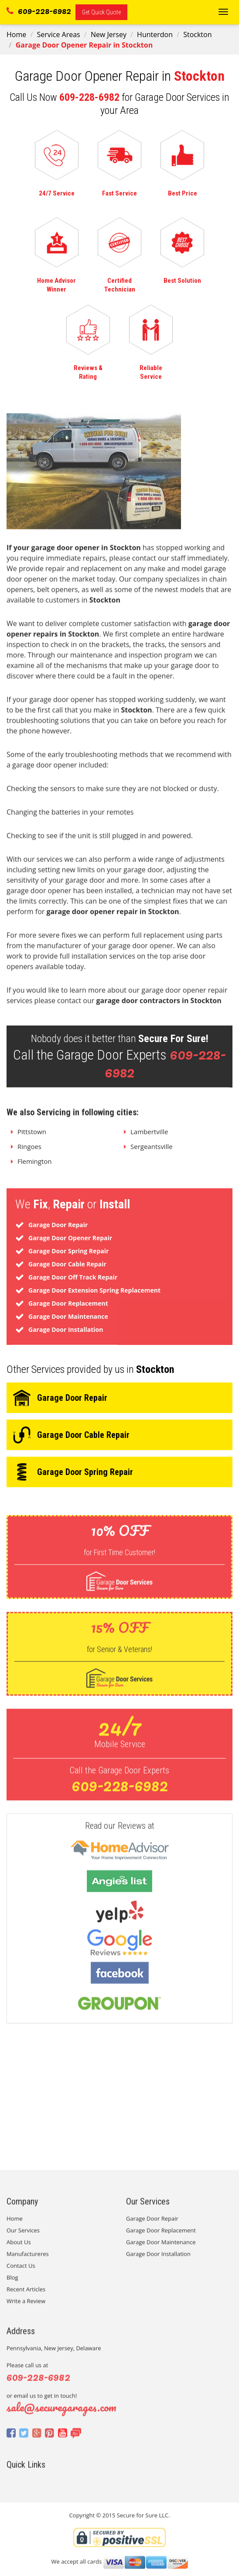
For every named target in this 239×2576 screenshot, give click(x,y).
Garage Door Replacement (161, 2236)
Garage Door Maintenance (161, 2248)
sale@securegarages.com (61, 2413)
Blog (12, 2283)
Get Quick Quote (101, 12)
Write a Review (26, 2307)
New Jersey (108, 34)
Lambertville (149, 1137)
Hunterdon (155, 34)
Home (16, 34)
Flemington (34, 1167)
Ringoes (29, 1152)
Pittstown (31, 1137)
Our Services (23, 2236)
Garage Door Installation (158, 2260)
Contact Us (21, 2271)
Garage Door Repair (152, 2224)
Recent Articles (26, 2295)
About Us (19, 2248)
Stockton (197, 34)
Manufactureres (28, 2260)
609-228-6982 (39, 10)
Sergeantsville (151, 1152)
